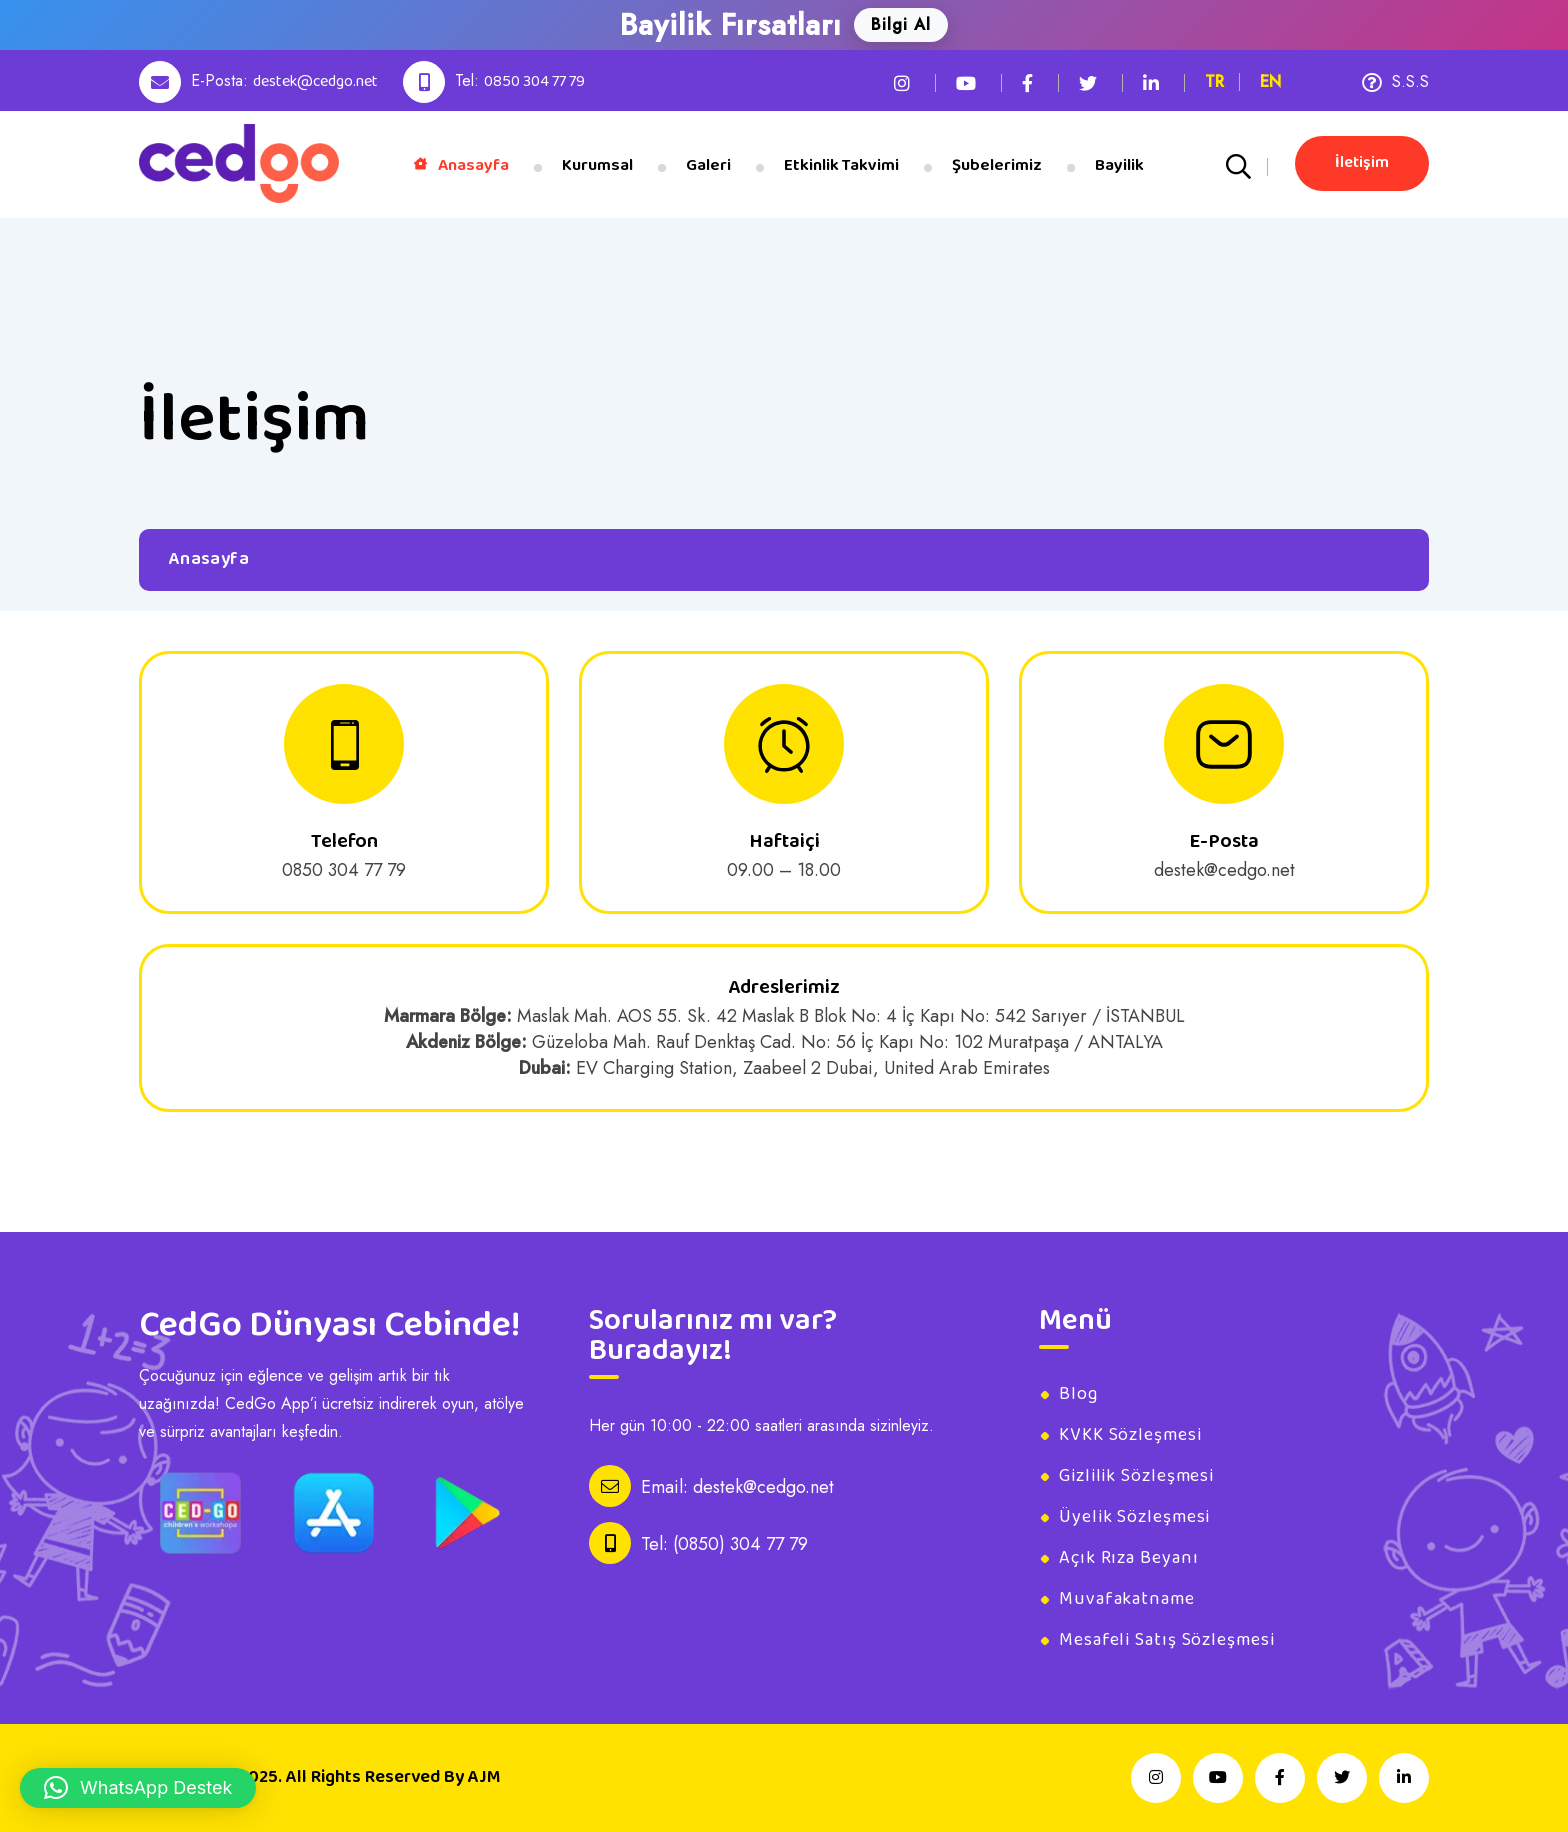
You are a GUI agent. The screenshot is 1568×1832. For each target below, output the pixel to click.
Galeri (708, 165)
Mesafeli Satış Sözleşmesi (1167, 1640)
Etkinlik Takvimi (841, 165)
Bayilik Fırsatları (731, 25)
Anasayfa (461, 165)
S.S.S (1395, 81)
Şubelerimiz (997, 165)
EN (1270, 81)
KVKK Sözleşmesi (1130, 1435)
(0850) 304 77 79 (740, 1544)
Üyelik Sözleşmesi (1134, 1517)
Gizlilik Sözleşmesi (1136, 1476)
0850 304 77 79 (534, 81)
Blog (1078, 1394)
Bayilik (1119, 165)
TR (1214, 81)
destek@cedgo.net (315, 81)
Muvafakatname (1127, 1599)
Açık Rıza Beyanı (1128, 1558)
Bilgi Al (901, 24)
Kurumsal (597, 165)
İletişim (1362, 162)
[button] (138, 1788)
